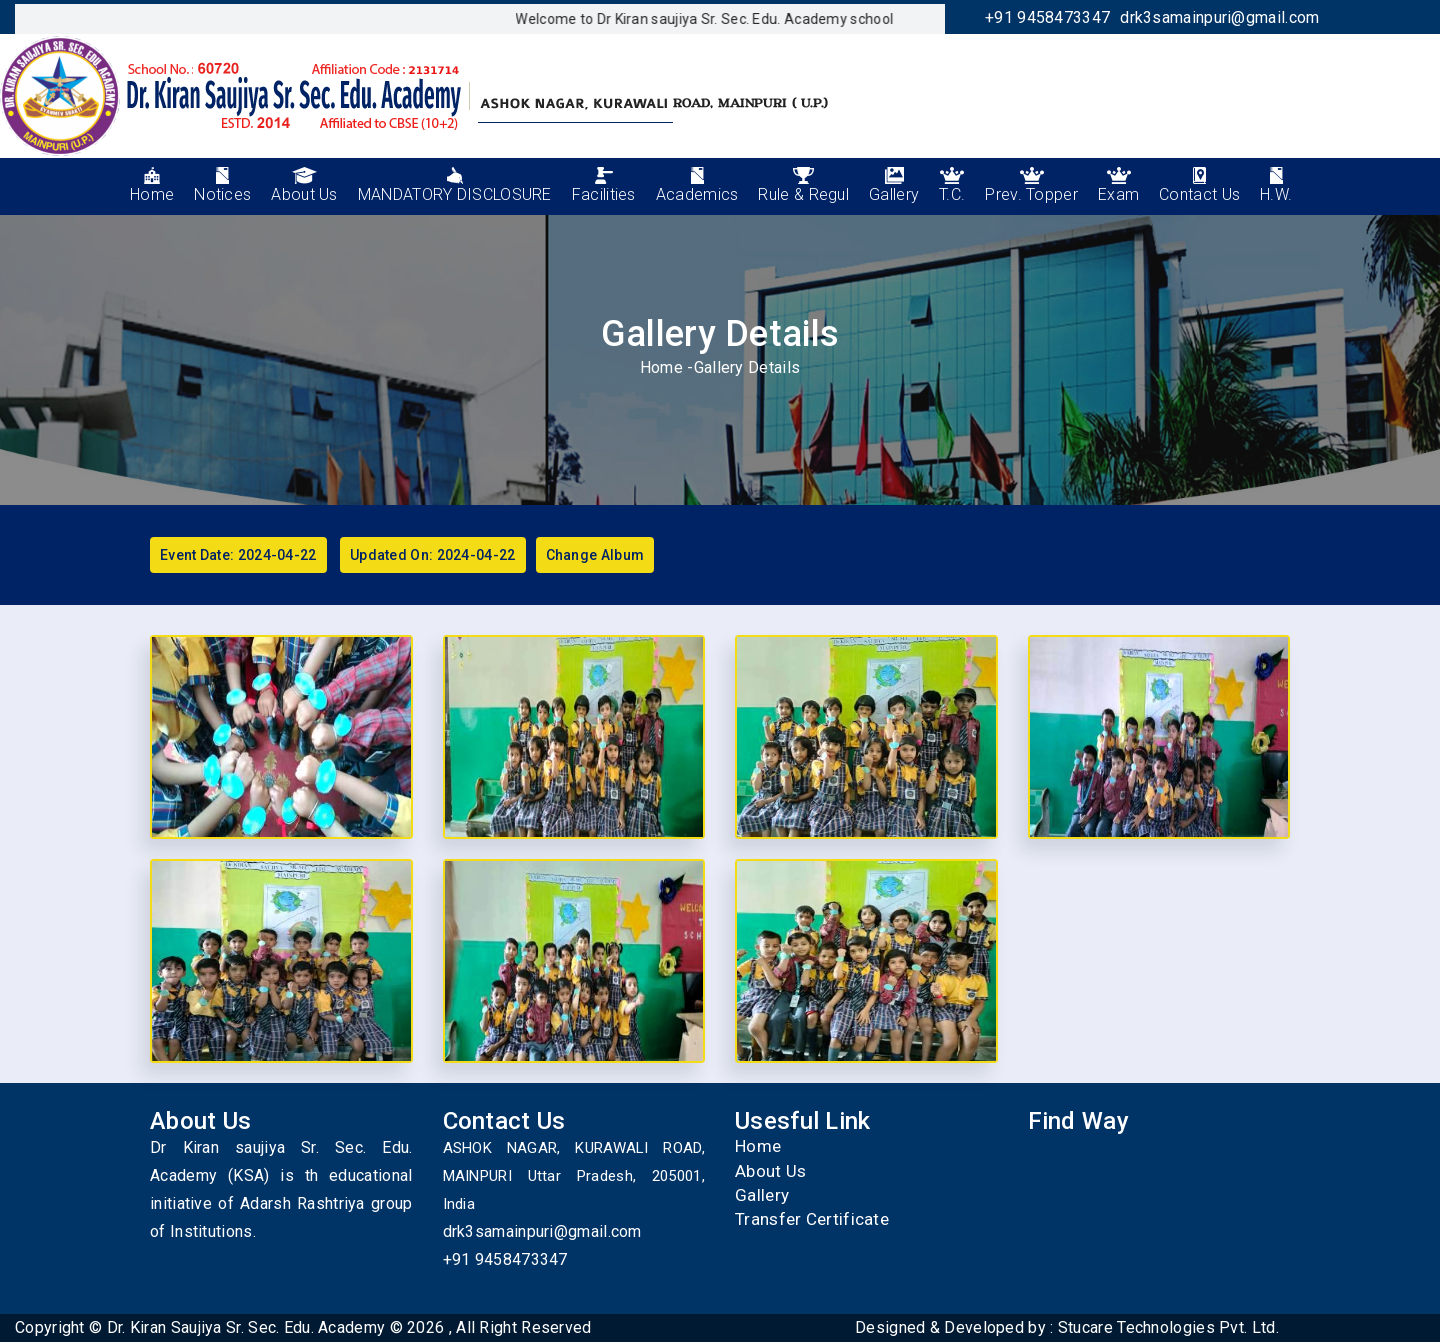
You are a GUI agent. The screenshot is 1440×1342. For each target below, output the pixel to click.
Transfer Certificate (812, 1219)
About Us (770, 1171)
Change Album (595, 555)
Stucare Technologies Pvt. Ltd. (1168, 1327)
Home (661, 367)
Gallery (762, 1195)
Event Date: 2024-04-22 (238, 555)
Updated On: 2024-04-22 (433, 555)
